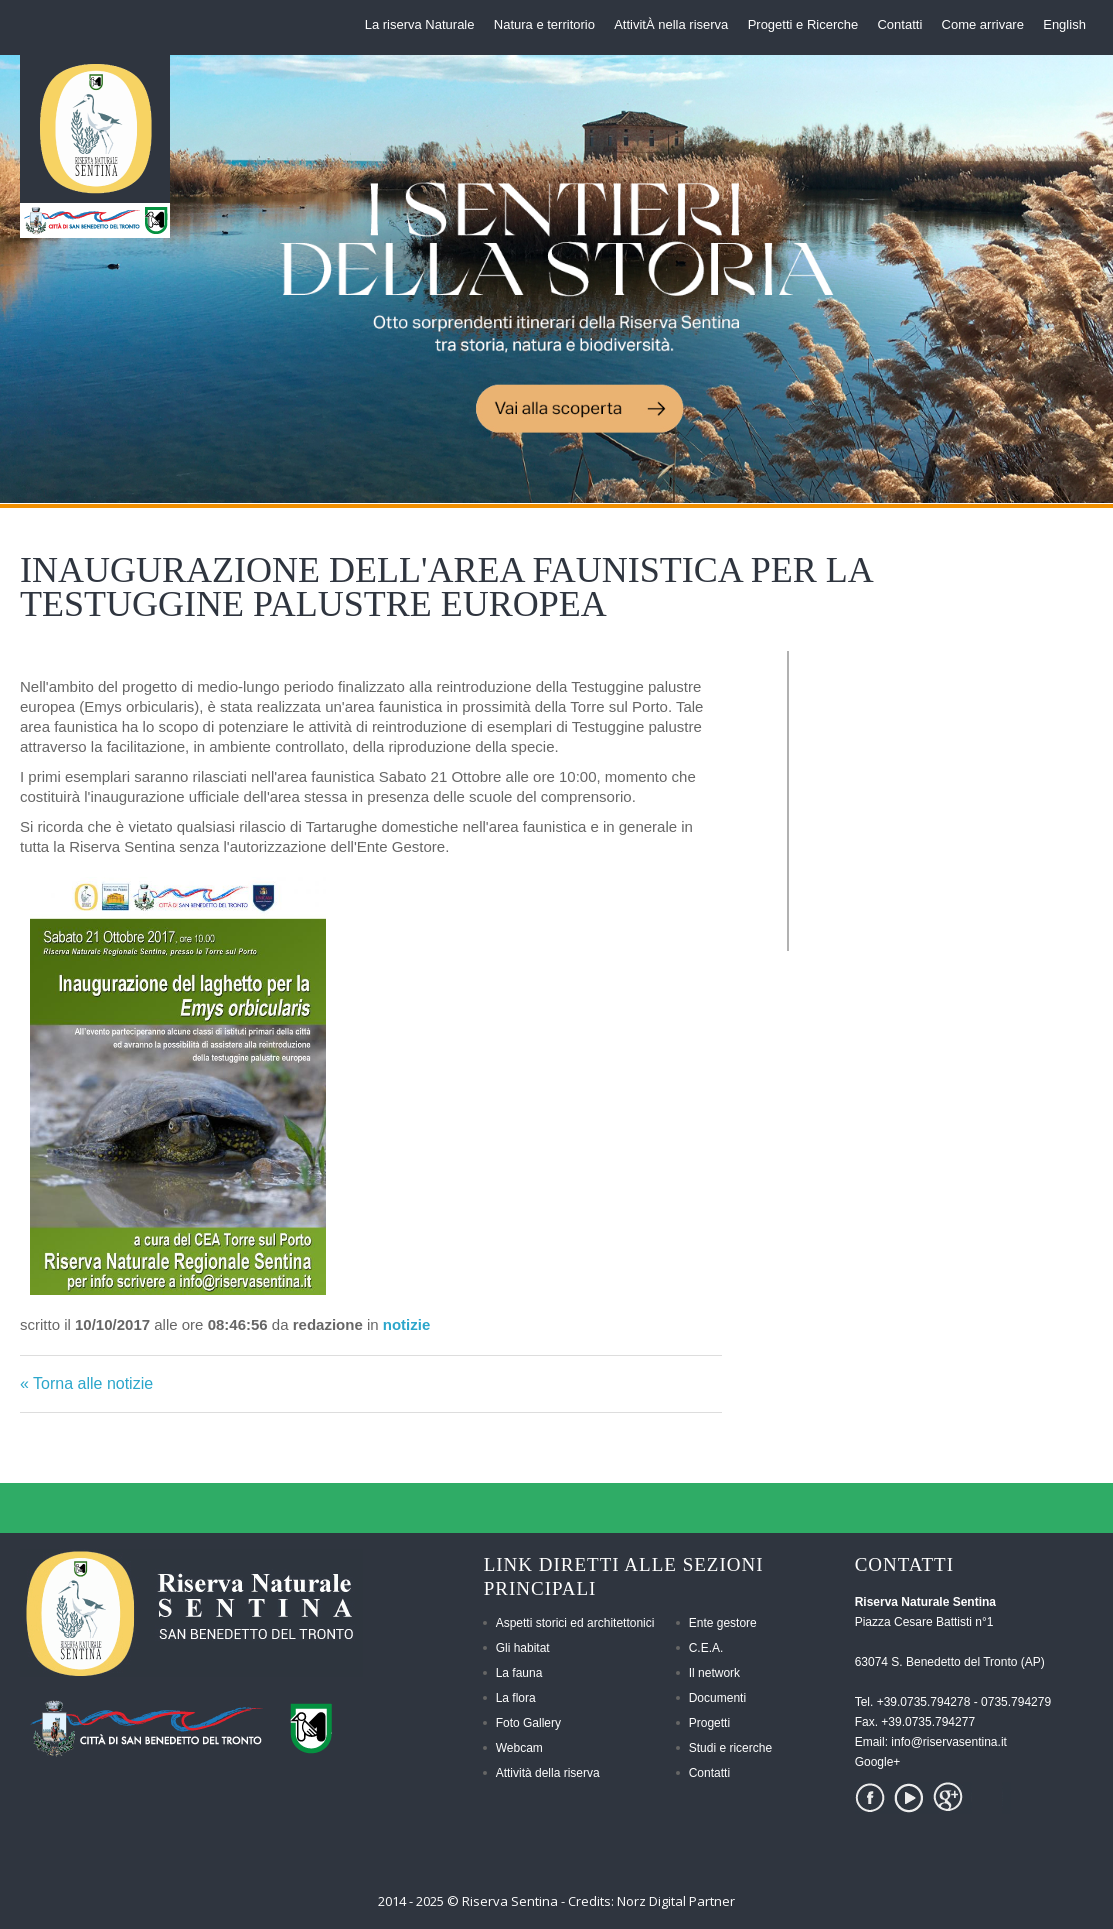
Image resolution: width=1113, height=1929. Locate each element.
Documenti (717, 1698)
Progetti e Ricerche (803, 24)
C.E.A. (706, 1648)
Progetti (709, 1723)
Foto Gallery (528, 1723)
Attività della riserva (548, 1773)
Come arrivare (983, 24)
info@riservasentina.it (949, 1742)
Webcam (519, 1748)
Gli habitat (523, 1648)
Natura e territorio (544, 24)
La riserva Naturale (420, 24)
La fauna (519, 1673)
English (1064, 24)
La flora (516, 1698)
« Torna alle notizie (86, 1383)
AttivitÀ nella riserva (671, 24)
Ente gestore (723, 1623)
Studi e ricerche (730, 1748)
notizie (407, 1324)
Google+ (878, 1762)
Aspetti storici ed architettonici (575, 1623)
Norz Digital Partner (676, 1901)
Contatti (899, 24)
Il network (714, 1673)
